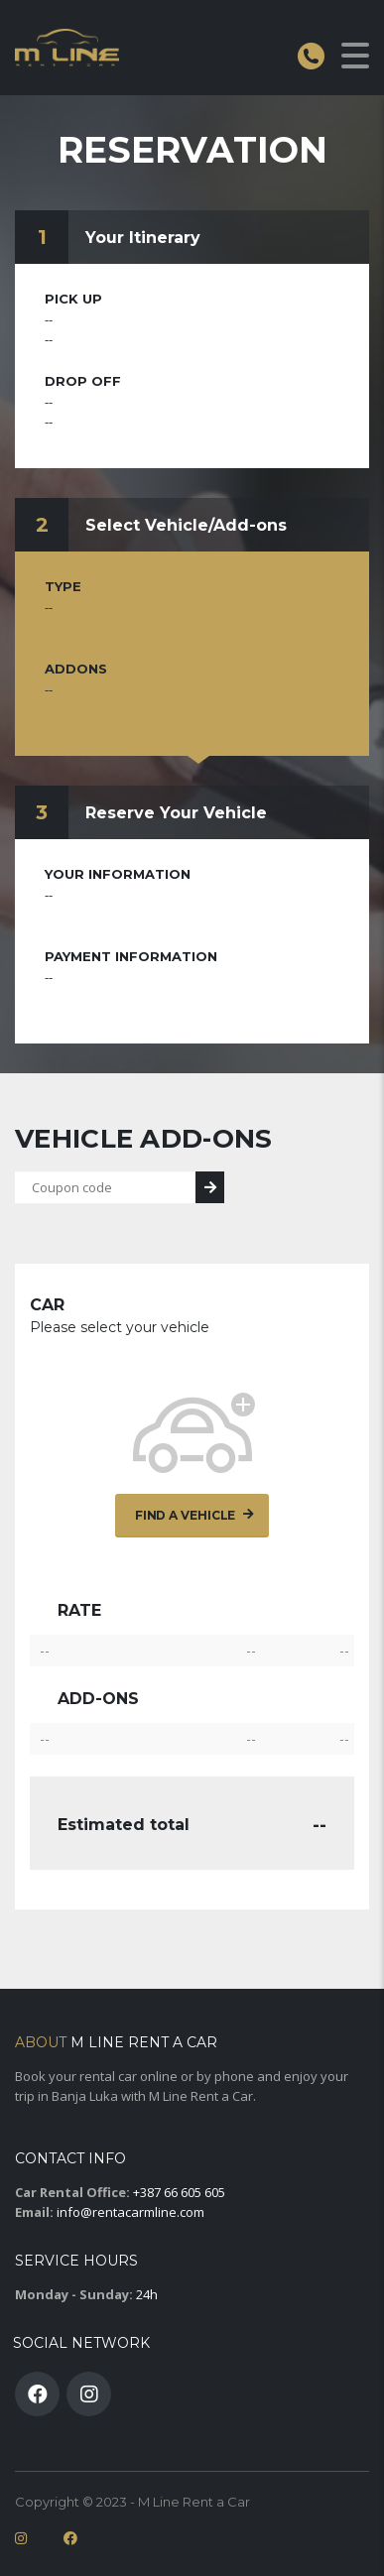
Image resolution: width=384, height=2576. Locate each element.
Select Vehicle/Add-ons (186, 525)
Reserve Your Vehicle (176, 812)
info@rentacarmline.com (130, 2212)
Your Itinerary (142, 237)
